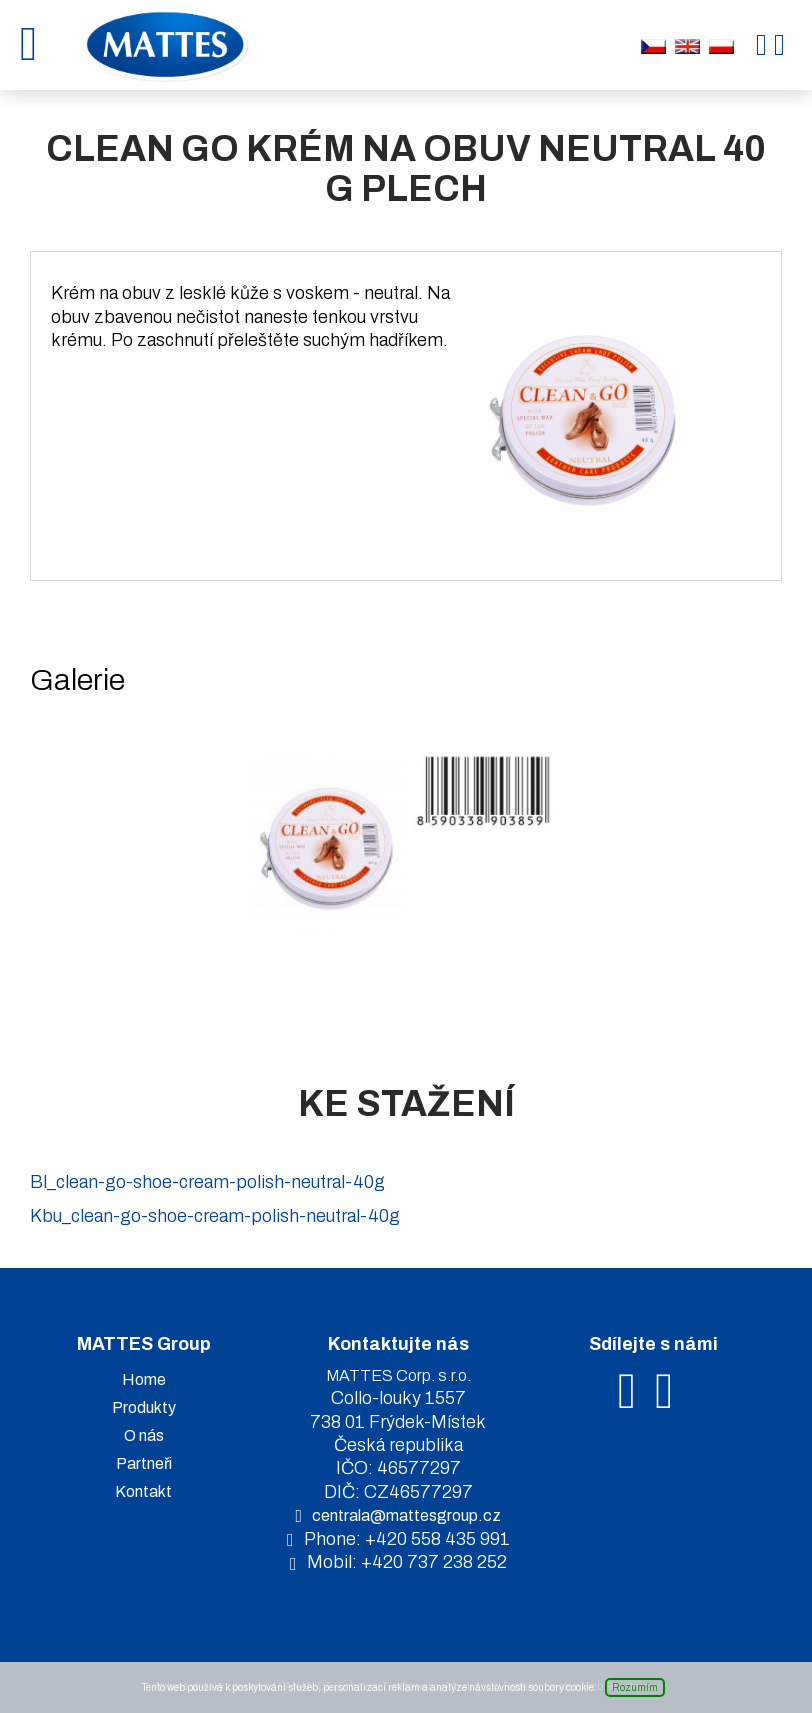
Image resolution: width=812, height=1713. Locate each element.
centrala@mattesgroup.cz (406, 1515)
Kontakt (143, 1491)
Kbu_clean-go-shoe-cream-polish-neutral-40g (215, 1216)
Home (144, 1379)
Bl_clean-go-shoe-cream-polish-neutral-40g (207, 1182)
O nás (144, 1435)
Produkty (144, 1407)
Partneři (144, 1463)
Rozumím (635, 1687)
